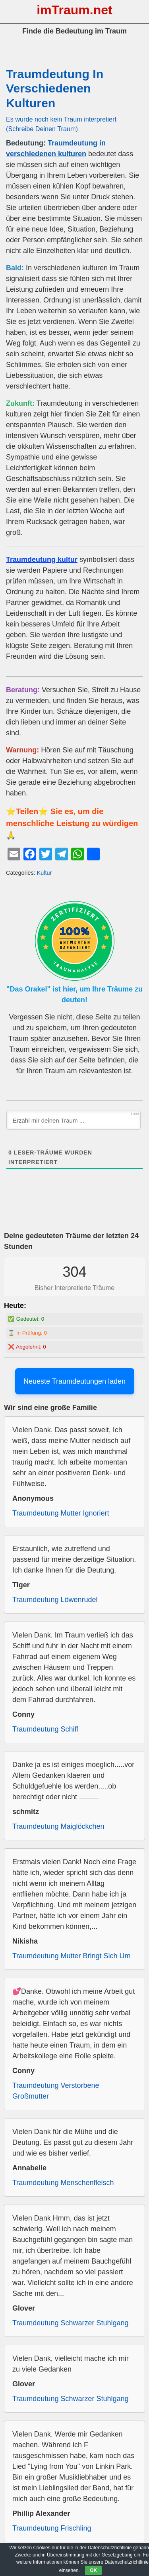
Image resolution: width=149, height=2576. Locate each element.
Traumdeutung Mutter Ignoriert (60, 1513)
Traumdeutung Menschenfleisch (63, 2183)
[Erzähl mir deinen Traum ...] (73, 1120)
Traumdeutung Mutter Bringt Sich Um (71, 1956)
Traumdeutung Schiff (45, 1729)
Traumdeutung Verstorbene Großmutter (55, 2090)
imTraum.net (74, 10)
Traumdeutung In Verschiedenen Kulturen (54, 88)
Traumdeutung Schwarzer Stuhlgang (70, 2323)
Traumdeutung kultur (41, 560)
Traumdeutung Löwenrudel (54, 1600)
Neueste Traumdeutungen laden (74, 1381)
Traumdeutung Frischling (51, 2528)
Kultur (44, 873)
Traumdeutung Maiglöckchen (58, 1826)
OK (93, 2570)
